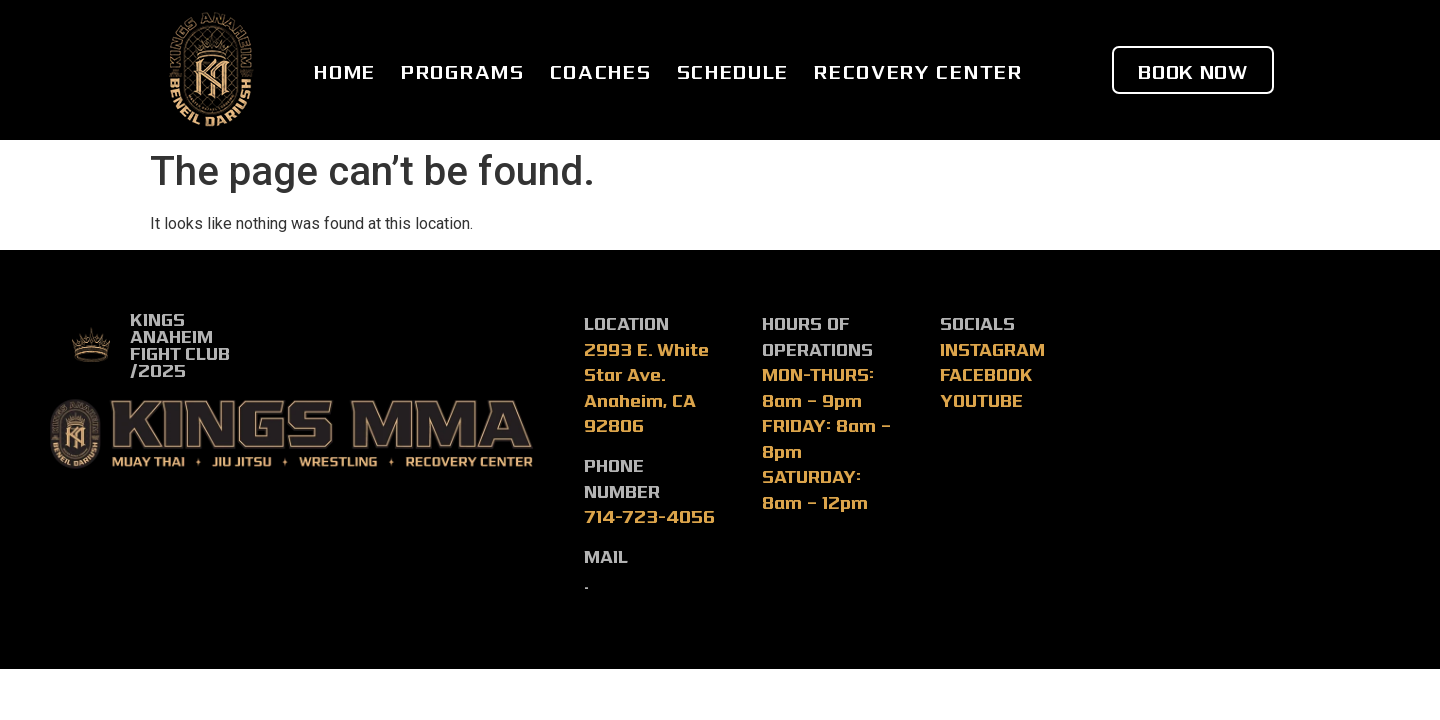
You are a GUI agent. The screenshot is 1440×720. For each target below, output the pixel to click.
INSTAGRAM (992, 348)
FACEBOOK (986, 373)
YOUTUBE (981, 399)
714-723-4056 (649, 515)
